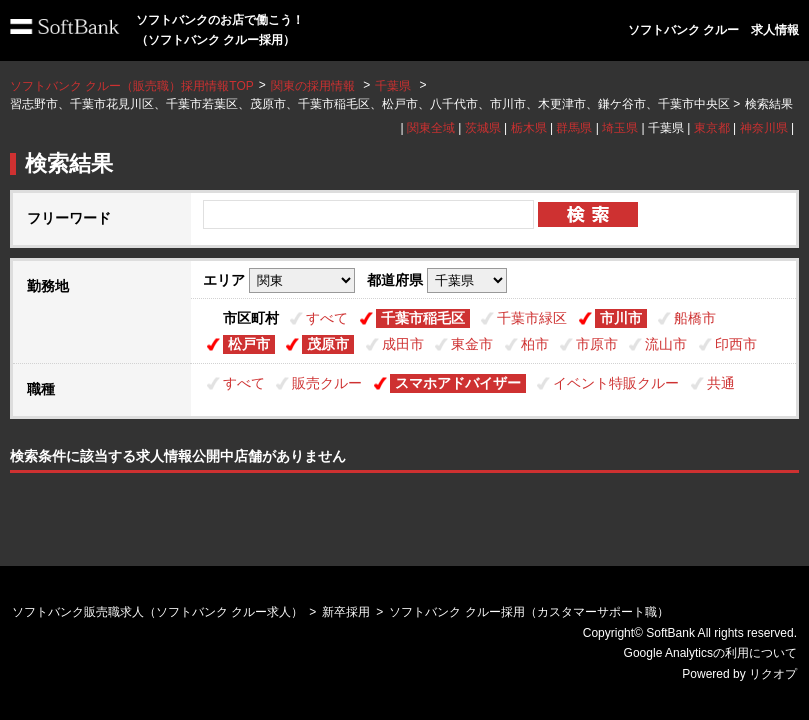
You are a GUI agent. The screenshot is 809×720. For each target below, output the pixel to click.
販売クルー (327, 383)
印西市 (736, 344)
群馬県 (574, 128)
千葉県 (393, 86)
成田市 (403, 344)
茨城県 (483, 128)
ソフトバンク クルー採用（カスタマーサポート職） (528, 612)
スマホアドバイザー (458, 383)
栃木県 (529, 128)
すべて (327, 318)
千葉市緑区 (532, 318)
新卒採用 (346, 612)
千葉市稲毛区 (423, 318)
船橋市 (695, 318)
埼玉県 (620, 128)
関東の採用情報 (314, 86)
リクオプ (773, 674)
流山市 (666, 344)
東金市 (472, 344)
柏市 (535, 344)
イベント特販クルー (616, 383)
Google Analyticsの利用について (710, 653)
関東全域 (431, 128)
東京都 (712, 128)
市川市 (621, 318)
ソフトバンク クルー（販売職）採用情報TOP (132, 86)
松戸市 (249, 344)
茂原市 (328, 344)
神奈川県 (764, 128)
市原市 (597, 344)
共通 (721, 383)
